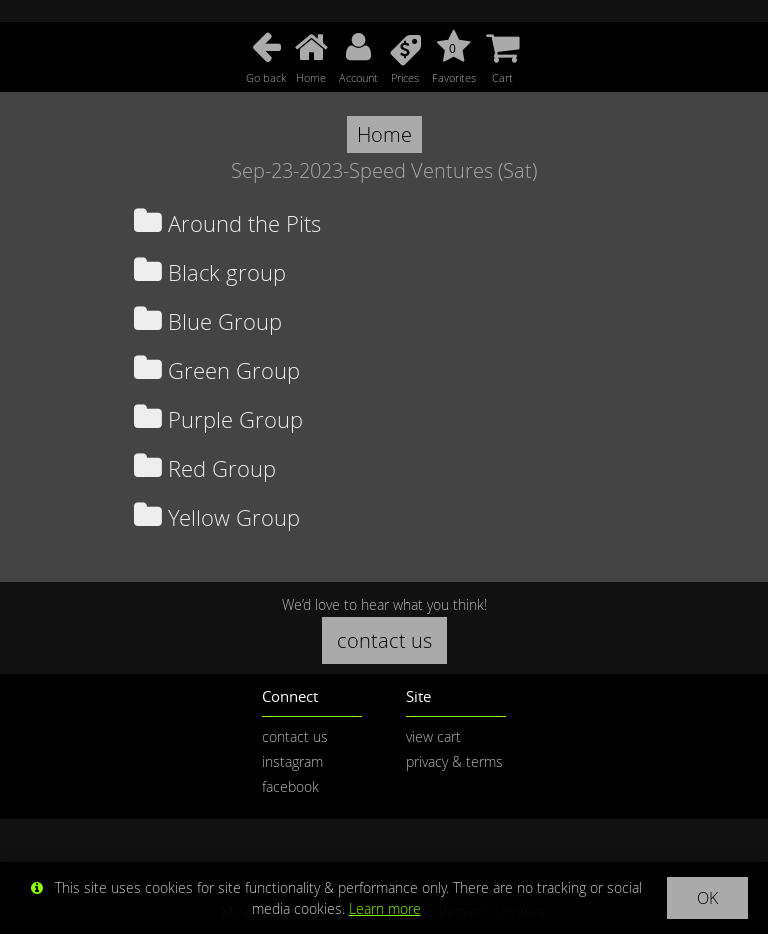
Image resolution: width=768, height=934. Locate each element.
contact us (384, 640)
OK (707, 898)
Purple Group (218, 419)
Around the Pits (227, 223)
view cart (433, 736)
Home (384, 134)
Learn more (385, 908)
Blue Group (208, 321)
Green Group (217, 370)
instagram (292, 761)
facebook (290, 786)
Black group (210, 272)
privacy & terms (454, 761)
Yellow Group (217, 517)
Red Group (205, 468)
